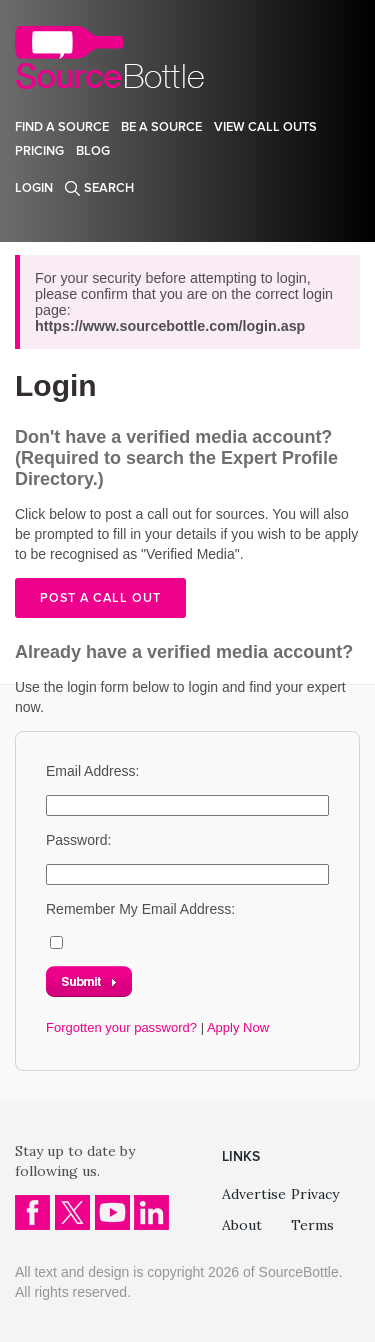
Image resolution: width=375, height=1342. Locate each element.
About (242, 1225)
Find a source (62, 127)
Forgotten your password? (121, 1027)
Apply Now (238, 1027)
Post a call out (100, 598)
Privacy (315, 1194)
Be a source (161, 127)
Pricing (39, 151)
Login (34, 188)
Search (109, 188)
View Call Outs (265, 127)
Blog (93, 151)
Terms (312, 1225)
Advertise (254, 1194)
